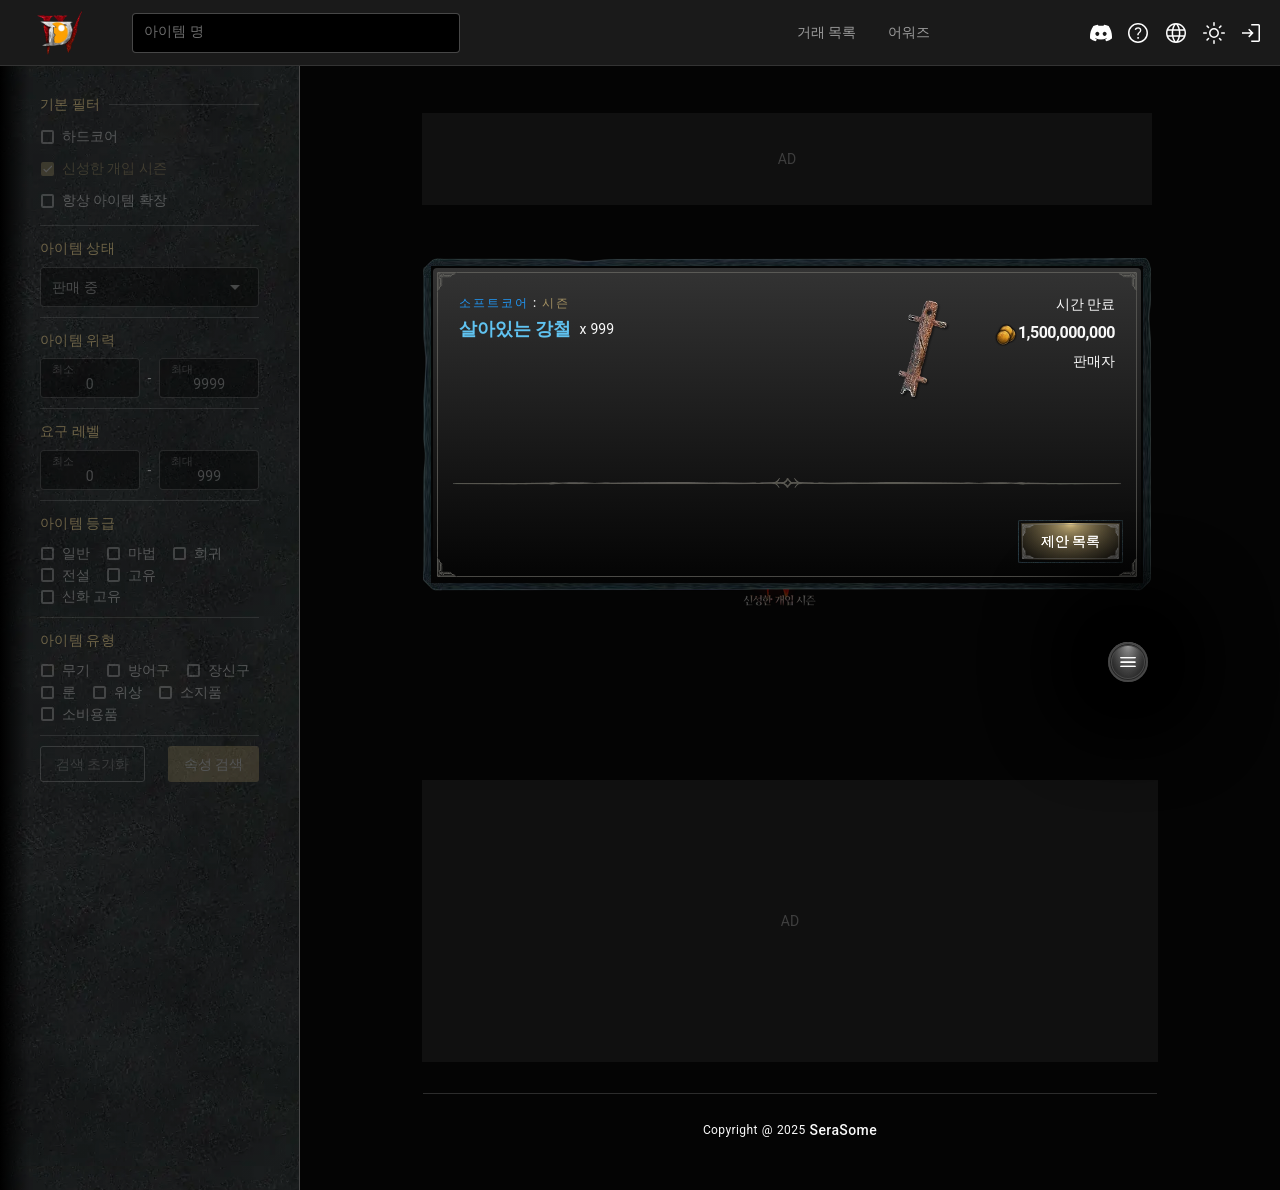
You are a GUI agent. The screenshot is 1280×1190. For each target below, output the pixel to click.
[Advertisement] (787, 159)
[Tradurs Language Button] (1176, 33)
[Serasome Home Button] (844, 1130)
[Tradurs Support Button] (1139, 33)
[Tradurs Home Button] (60, 33)
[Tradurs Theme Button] (1214, 33)
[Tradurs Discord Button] (1101, 33)
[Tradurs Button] (1070, 541)
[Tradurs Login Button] (1251, 33)
